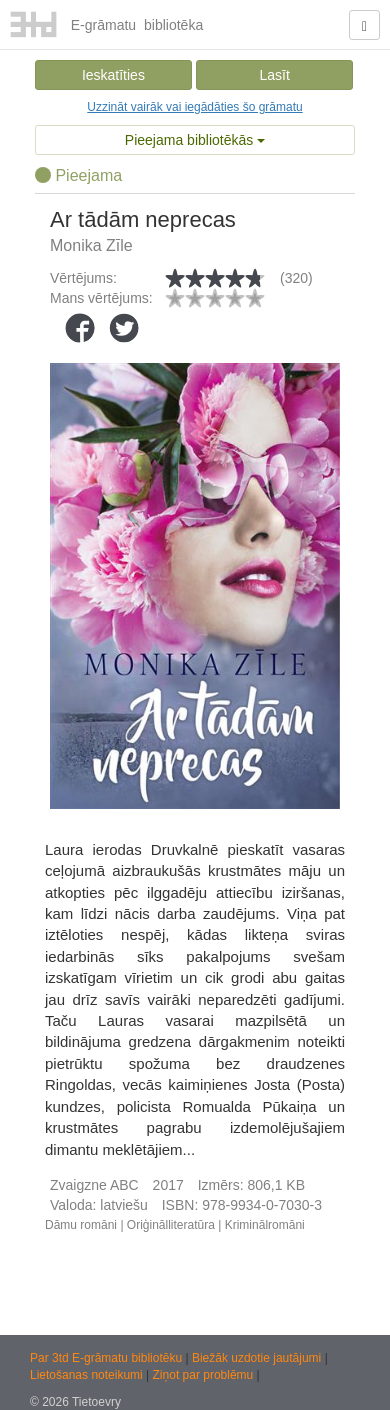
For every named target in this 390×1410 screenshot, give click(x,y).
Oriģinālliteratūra (171, 1225)
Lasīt (274, 75)
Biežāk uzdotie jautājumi (258, 1358)
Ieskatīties (113, 75)
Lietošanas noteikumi (88, 1375)
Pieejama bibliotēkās (195, 140)
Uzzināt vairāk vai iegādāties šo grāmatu (194, 107)
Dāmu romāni (81, 1225)
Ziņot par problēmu (203, 1375)
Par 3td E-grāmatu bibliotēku (107, 1358)
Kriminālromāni (265, 1225)
